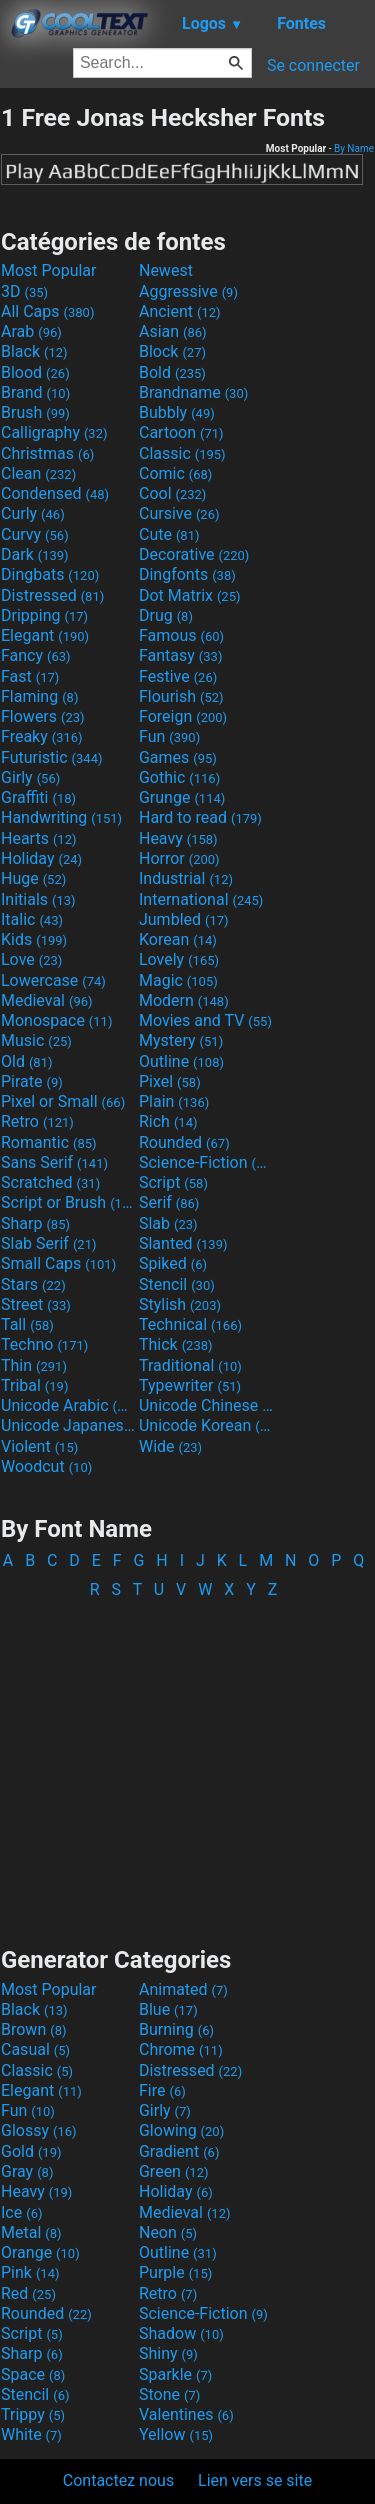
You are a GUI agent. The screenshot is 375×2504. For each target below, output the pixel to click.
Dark (35, 554)
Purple (175, 2272)
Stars (33, 1284)
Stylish (180, 1304)
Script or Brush (68, 1202)
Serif (169, 1202)
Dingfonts (187, 574)
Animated (183, 1989)
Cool (172, 493)
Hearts (38, 838)
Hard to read (200, 817)
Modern (184, 1000)
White (31, 2434)
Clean (38, 473)
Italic (32, 919)
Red (28, 2293)
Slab (168, 1223)
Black (34, 351)
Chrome (181, 2049)
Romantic (49, 1142)
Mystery (181, 1040)
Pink (30, 2272)
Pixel (170, 1081)
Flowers (43, 716)
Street (36, 1304)
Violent (39, 1446)
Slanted (183, 1243)
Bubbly (177, 412)
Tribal (34, 1385)
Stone (169, 2394)
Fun (169, 736)
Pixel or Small (63, 1101)
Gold (31, 2151)
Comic (175, 473)
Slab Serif (48, 1243)
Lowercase (53, 980)
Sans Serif (54, 1162)
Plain (174, 1101)
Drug (166, 615)
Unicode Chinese (206, 1405)
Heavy (178, 838)
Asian (173, 331)
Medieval (47, 1000)
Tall (27, 1324)
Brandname (193, 392)
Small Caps (58, 1263)
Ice (21, 2212)
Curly (33, 513)
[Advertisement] (188, 1763)
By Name (354, 148)
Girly (30, 777)
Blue (168, 2009)
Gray (27, 2171)
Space (33, 2374)
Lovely (179, 959)
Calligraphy (54, 432)
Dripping (44, 615)
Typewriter (190, 1385)
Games (178, 757)
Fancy (36, 655)
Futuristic (52, 757)
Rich (168, 1121)
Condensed (55, 493)
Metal (31, 2232)
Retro (37, 1121)
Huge (33, 878)
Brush (35, 412)
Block (172, 351)
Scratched (50, 1182)
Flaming (39, 696)
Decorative (194, 554)
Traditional (190, 1365)
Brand (35, 392)
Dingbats (50, 574)
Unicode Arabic (68, 1405)
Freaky (42, 736)
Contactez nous (118, 2480)
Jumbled (184, 919)
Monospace (56, 1020)
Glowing (181, 2130)
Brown (33, 2029)
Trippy (33, 2414)
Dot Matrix (190, 595)
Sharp (35, 1223)
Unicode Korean (206, 1425)
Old (26, 1061)
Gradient (179, 2151)
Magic (178, 980)
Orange (40, 2252)
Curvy (35, 534)
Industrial (186, 878)
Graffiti (38, 797)
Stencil (177, 1284)
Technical (190, 1324)
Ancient (180, 311)
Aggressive (188, 291)
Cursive (179, 513)
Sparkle (175, 2374)
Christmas (47, 453)
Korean (178, 939)
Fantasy (180, 655)
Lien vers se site (255, 2480)
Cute (169, 534)
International (201, 899)
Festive (178, 676)
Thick (176, 1344)
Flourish (181, 696)
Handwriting (61, 817)
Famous (181, 635)
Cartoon (181, 432)
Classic (182, 453)
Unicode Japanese (68, 1425)
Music (36, 1040)
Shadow (181, 2333)
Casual (35, 2049)
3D (24, 291)
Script (173, 1182)
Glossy (39, 2130)
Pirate (32, 1081)
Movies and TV (205, 1020)
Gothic (179, 777)
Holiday (41, 858)
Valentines (186, 2414)
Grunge (182, 797)
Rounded (184, 1142)
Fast (30, 676)
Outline (181, 1061)
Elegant (45, 635)
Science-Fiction (206, 1162)
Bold (172, 372)
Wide (170, 1446)
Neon (168, 2232)
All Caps (47, 311)
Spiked (173, 1263)
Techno (44, 1344)
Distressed (52, 595)
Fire (162, 2090)
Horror (179, 858)
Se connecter (313, 65)
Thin (34, 1365)
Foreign (183, 716)
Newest (166, 270)
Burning (176, 2029)
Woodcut (46, 1466)
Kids (34, 939)
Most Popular (49, 270)
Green (174, 2171)
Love (31, 959)
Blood (35, 372)
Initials (38, 899)
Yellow (176, 2434)
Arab (31, 331)
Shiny (168, 2353)
